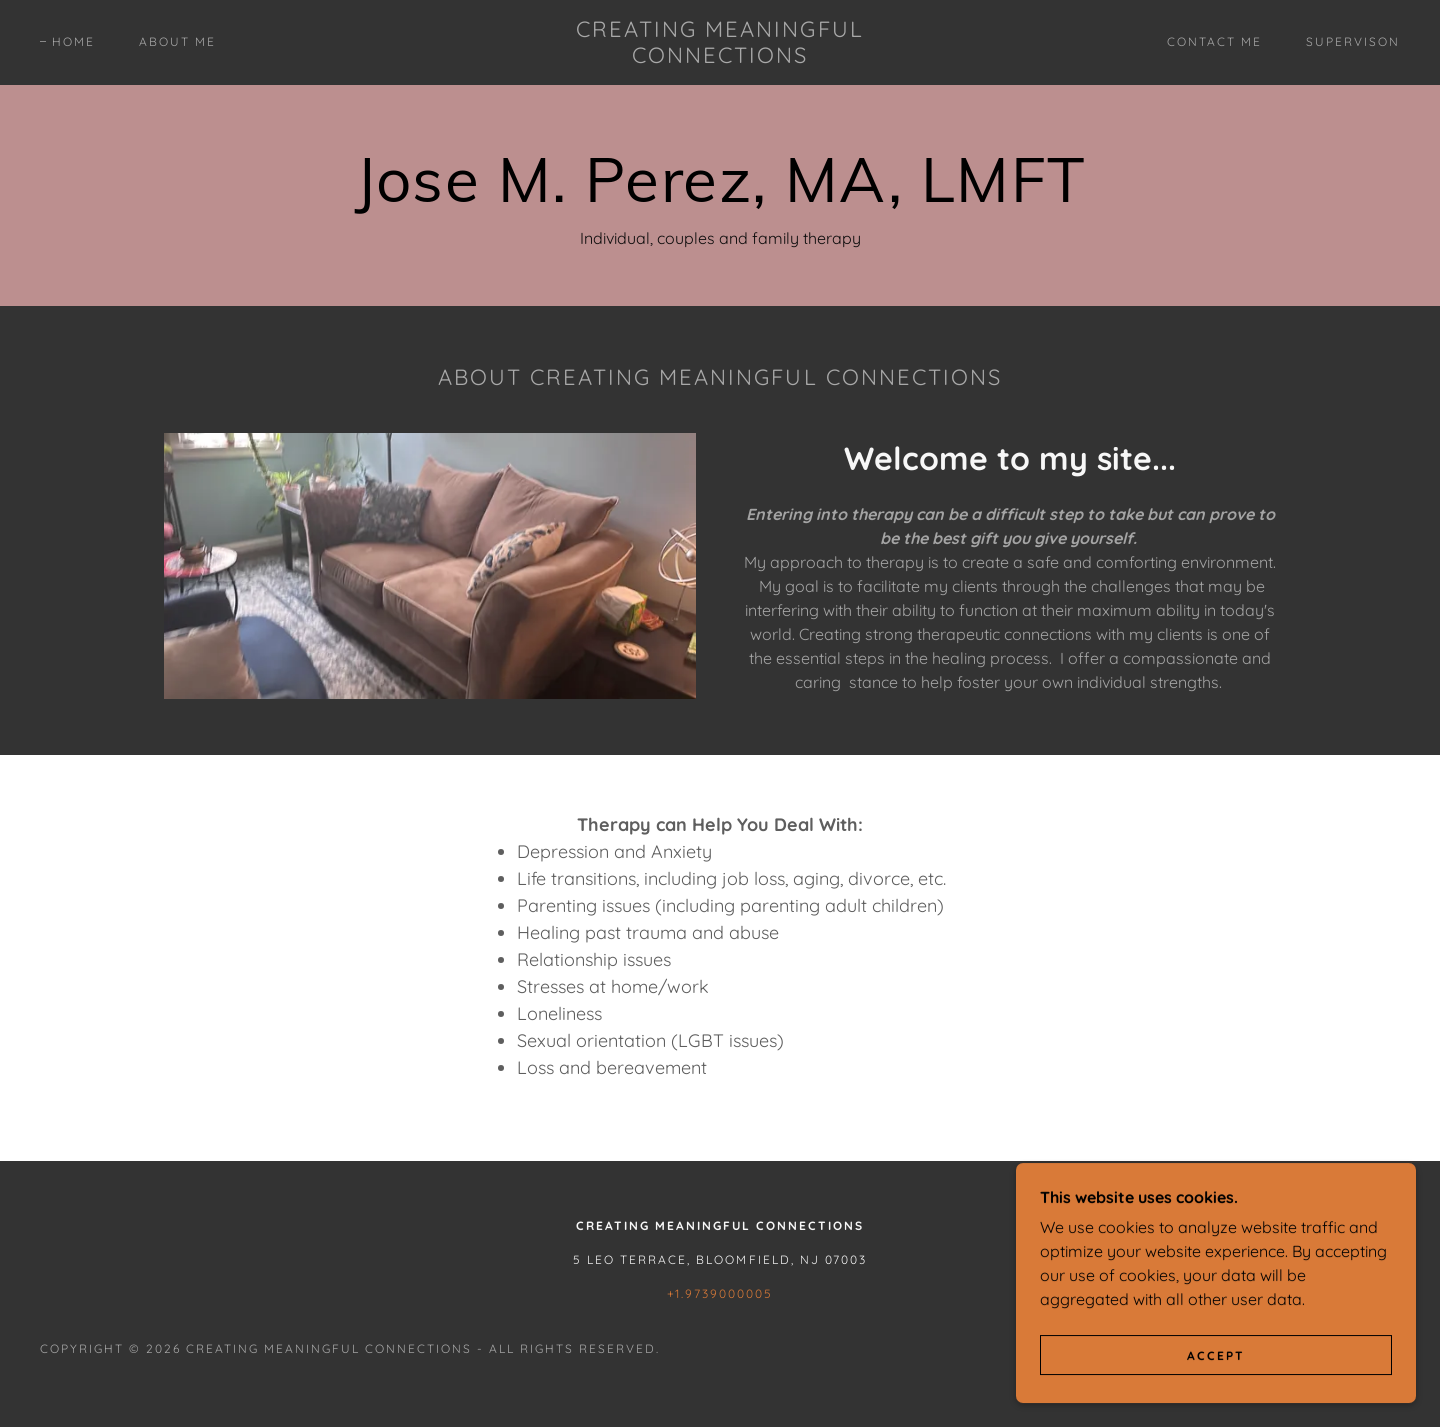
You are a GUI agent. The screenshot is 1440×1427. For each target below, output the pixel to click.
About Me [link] (177, 41)
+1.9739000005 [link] (720, 1293)
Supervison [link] (1353, 41)
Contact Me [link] (1214, 41)
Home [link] (73, 41)
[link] (719, 57)
